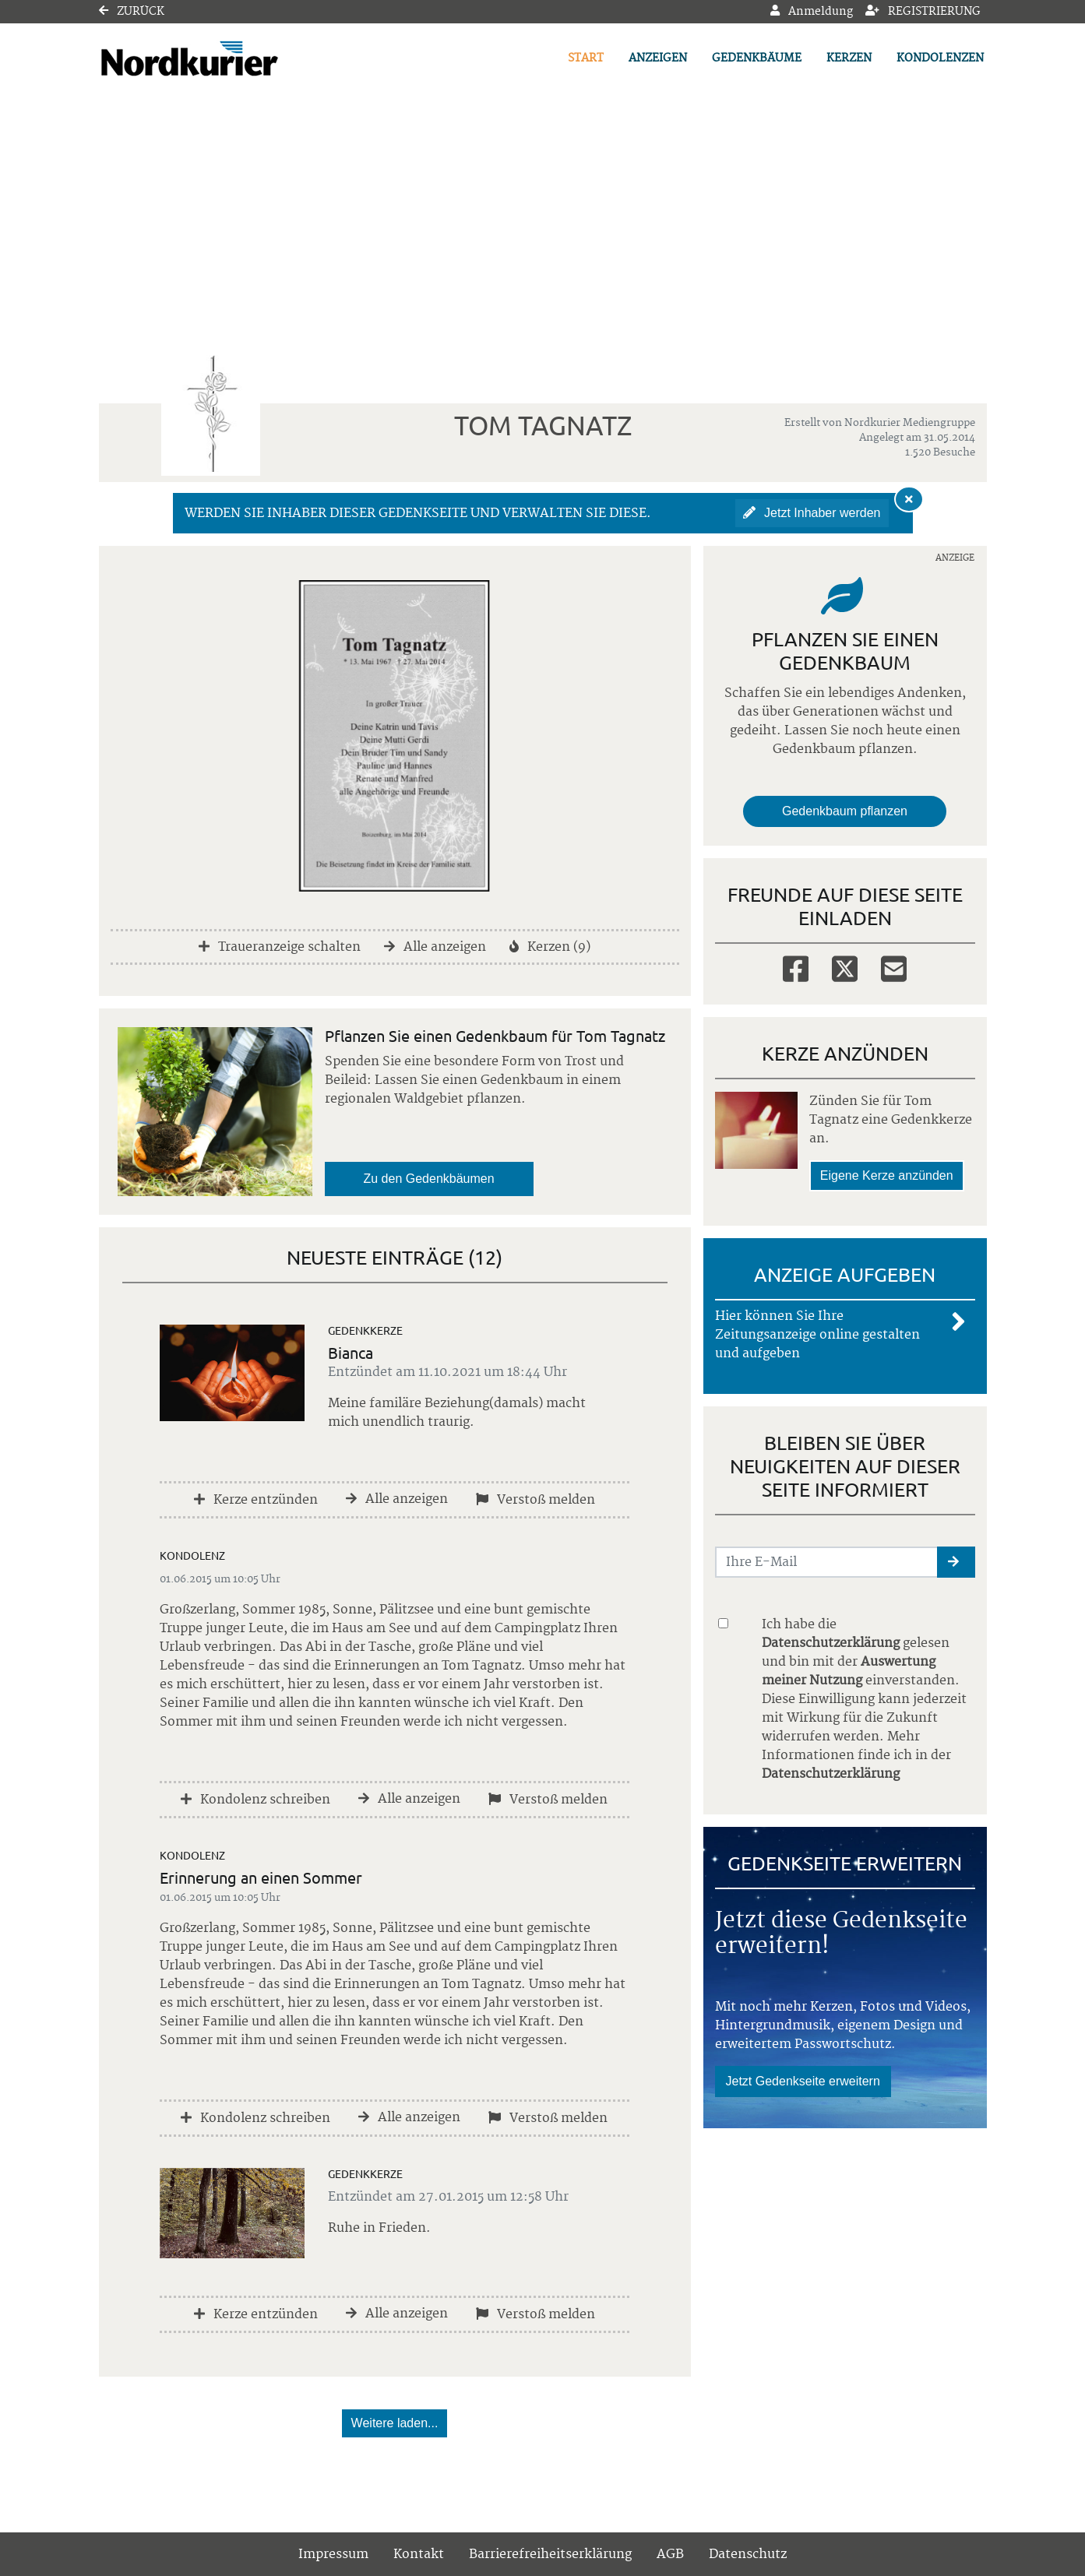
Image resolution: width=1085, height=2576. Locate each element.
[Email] (894, 967)
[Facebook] (795, 967)
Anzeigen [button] (658, 58)
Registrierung (923, 12)
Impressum (333, 2554)
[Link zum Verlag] (233, 59)
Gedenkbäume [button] (756, 58)
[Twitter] (845, 967)
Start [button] (586, 58)
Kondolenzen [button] (940, 58)
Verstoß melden (535, 1500)
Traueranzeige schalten (280, 947)
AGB (670, 2554)
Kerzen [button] (849, 58)
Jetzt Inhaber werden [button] (812, 512)
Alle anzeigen (435, 947)
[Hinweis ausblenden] (909, 499)
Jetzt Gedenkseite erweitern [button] (803, 2081)
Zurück (131, 12)
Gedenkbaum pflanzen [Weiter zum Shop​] (844, 811)
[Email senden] (827, 1562)
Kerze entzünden (256, 1500)
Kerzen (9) (549, 947)
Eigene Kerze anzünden (886, 1175)
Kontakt (418, 2554)
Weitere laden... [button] (395, 2423)
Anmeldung (811, 12)
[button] (956, 1562)
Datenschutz (748, 2554)
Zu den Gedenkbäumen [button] (429, 1178)
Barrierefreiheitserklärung (550, 2554)
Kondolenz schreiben (255, 1799)
